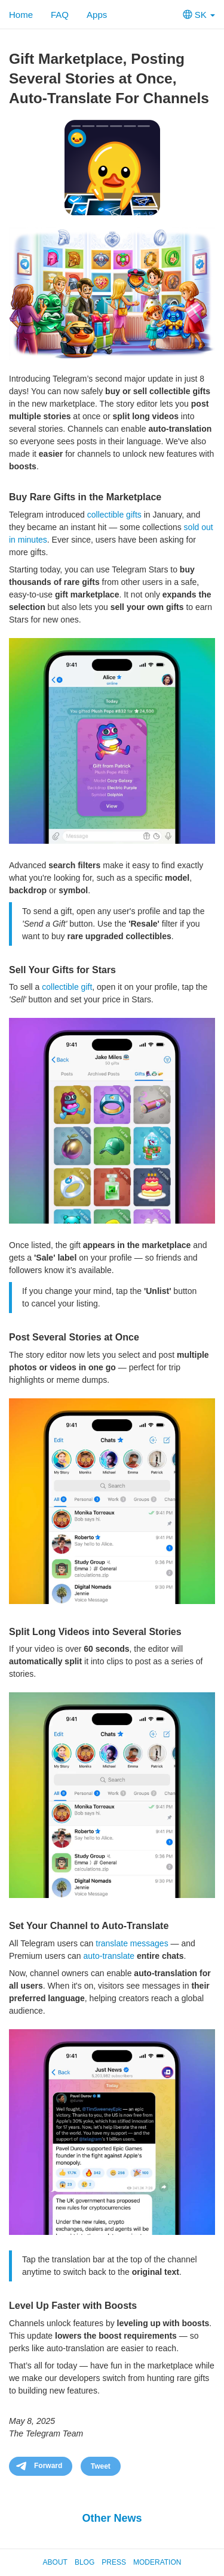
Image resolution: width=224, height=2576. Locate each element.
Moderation (157, 2562)
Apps (97, 15)
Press (114, 2562)
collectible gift (67, 987)
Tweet (101, 2466)
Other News (112, 2518)
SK (199, 15)
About (55, 2562)
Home (21, 15)
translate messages (132, 1943)
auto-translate (108, 1956)
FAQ (60, 15)
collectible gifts (114, 514)
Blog (84, 2562)
